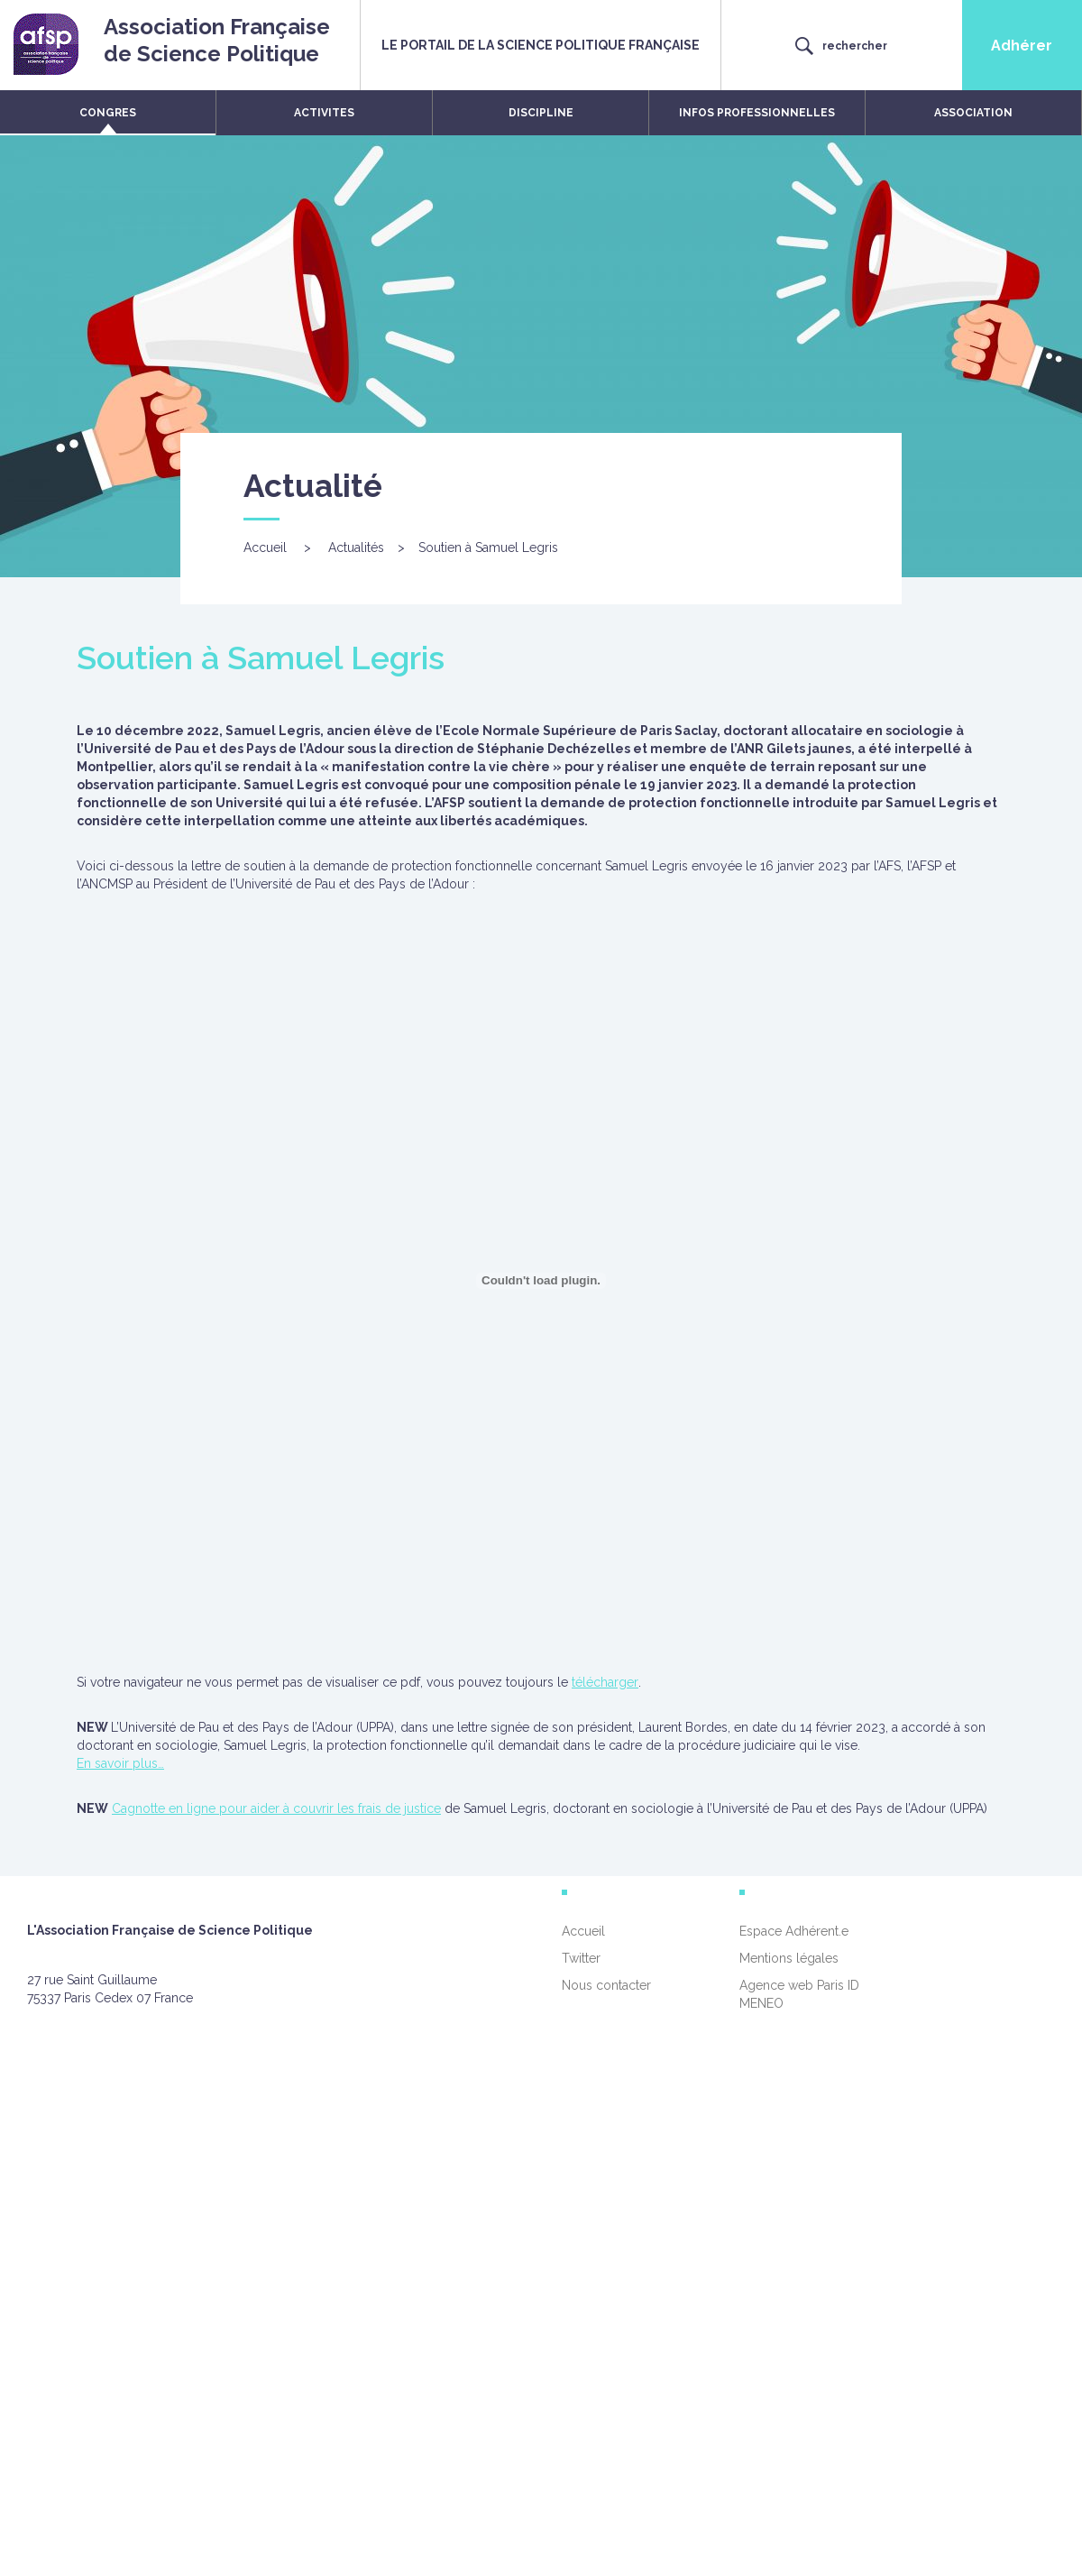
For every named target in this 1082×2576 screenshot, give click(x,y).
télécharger (605, 1682)
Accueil (265, 547)
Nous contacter (606, 1985)
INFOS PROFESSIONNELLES (757, 112)
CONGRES (107, 112)
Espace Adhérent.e (793, 1931)
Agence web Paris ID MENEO (799, 1994)
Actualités (356, 547)
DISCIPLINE (541, 112)
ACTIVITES (324, 112)
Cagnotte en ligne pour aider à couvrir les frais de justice (276, 1808)
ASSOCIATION (973, 112)
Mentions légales (789, 1958)
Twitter (581, 1958)
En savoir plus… (120, 1763)
